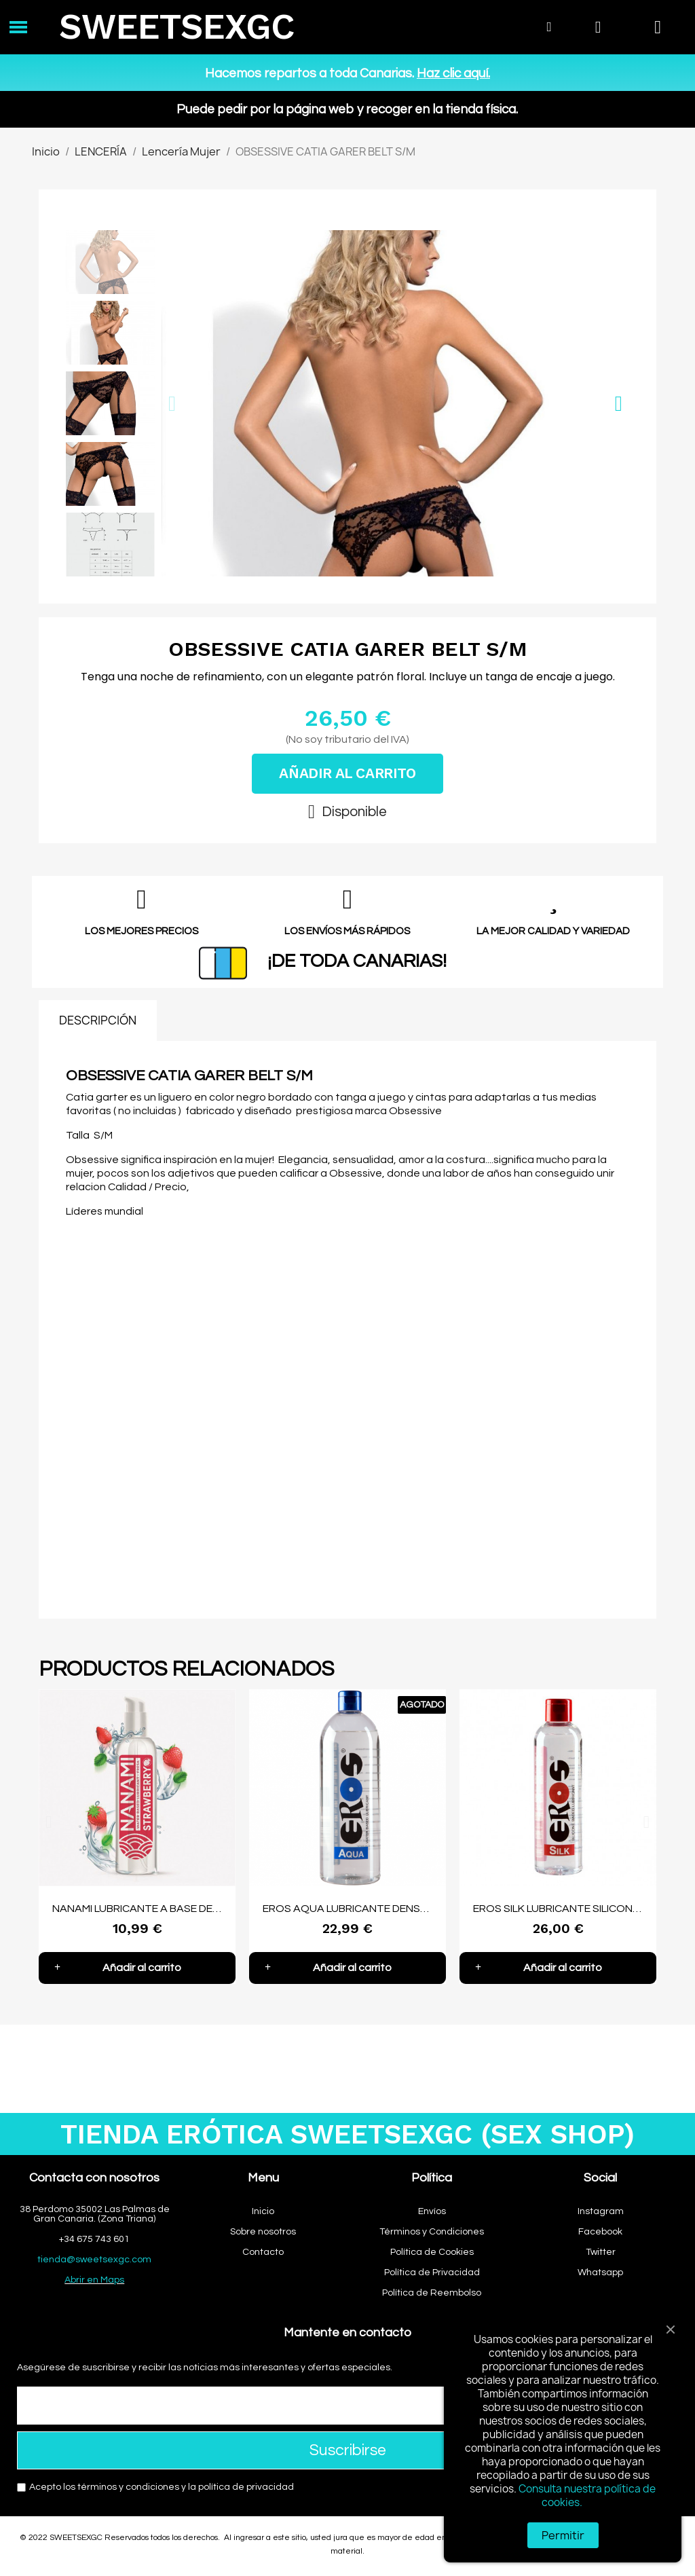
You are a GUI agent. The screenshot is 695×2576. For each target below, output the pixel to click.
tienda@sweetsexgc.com (94, 2259)
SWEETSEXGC (177, 27)
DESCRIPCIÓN (97, 1020)
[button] (172, 403)
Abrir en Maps (94, 2280)
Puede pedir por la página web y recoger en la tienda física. (347, 109)
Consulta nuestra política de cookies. (587, 2495)
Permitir (563, 2535)
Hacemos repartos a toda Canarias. (347, 73)
